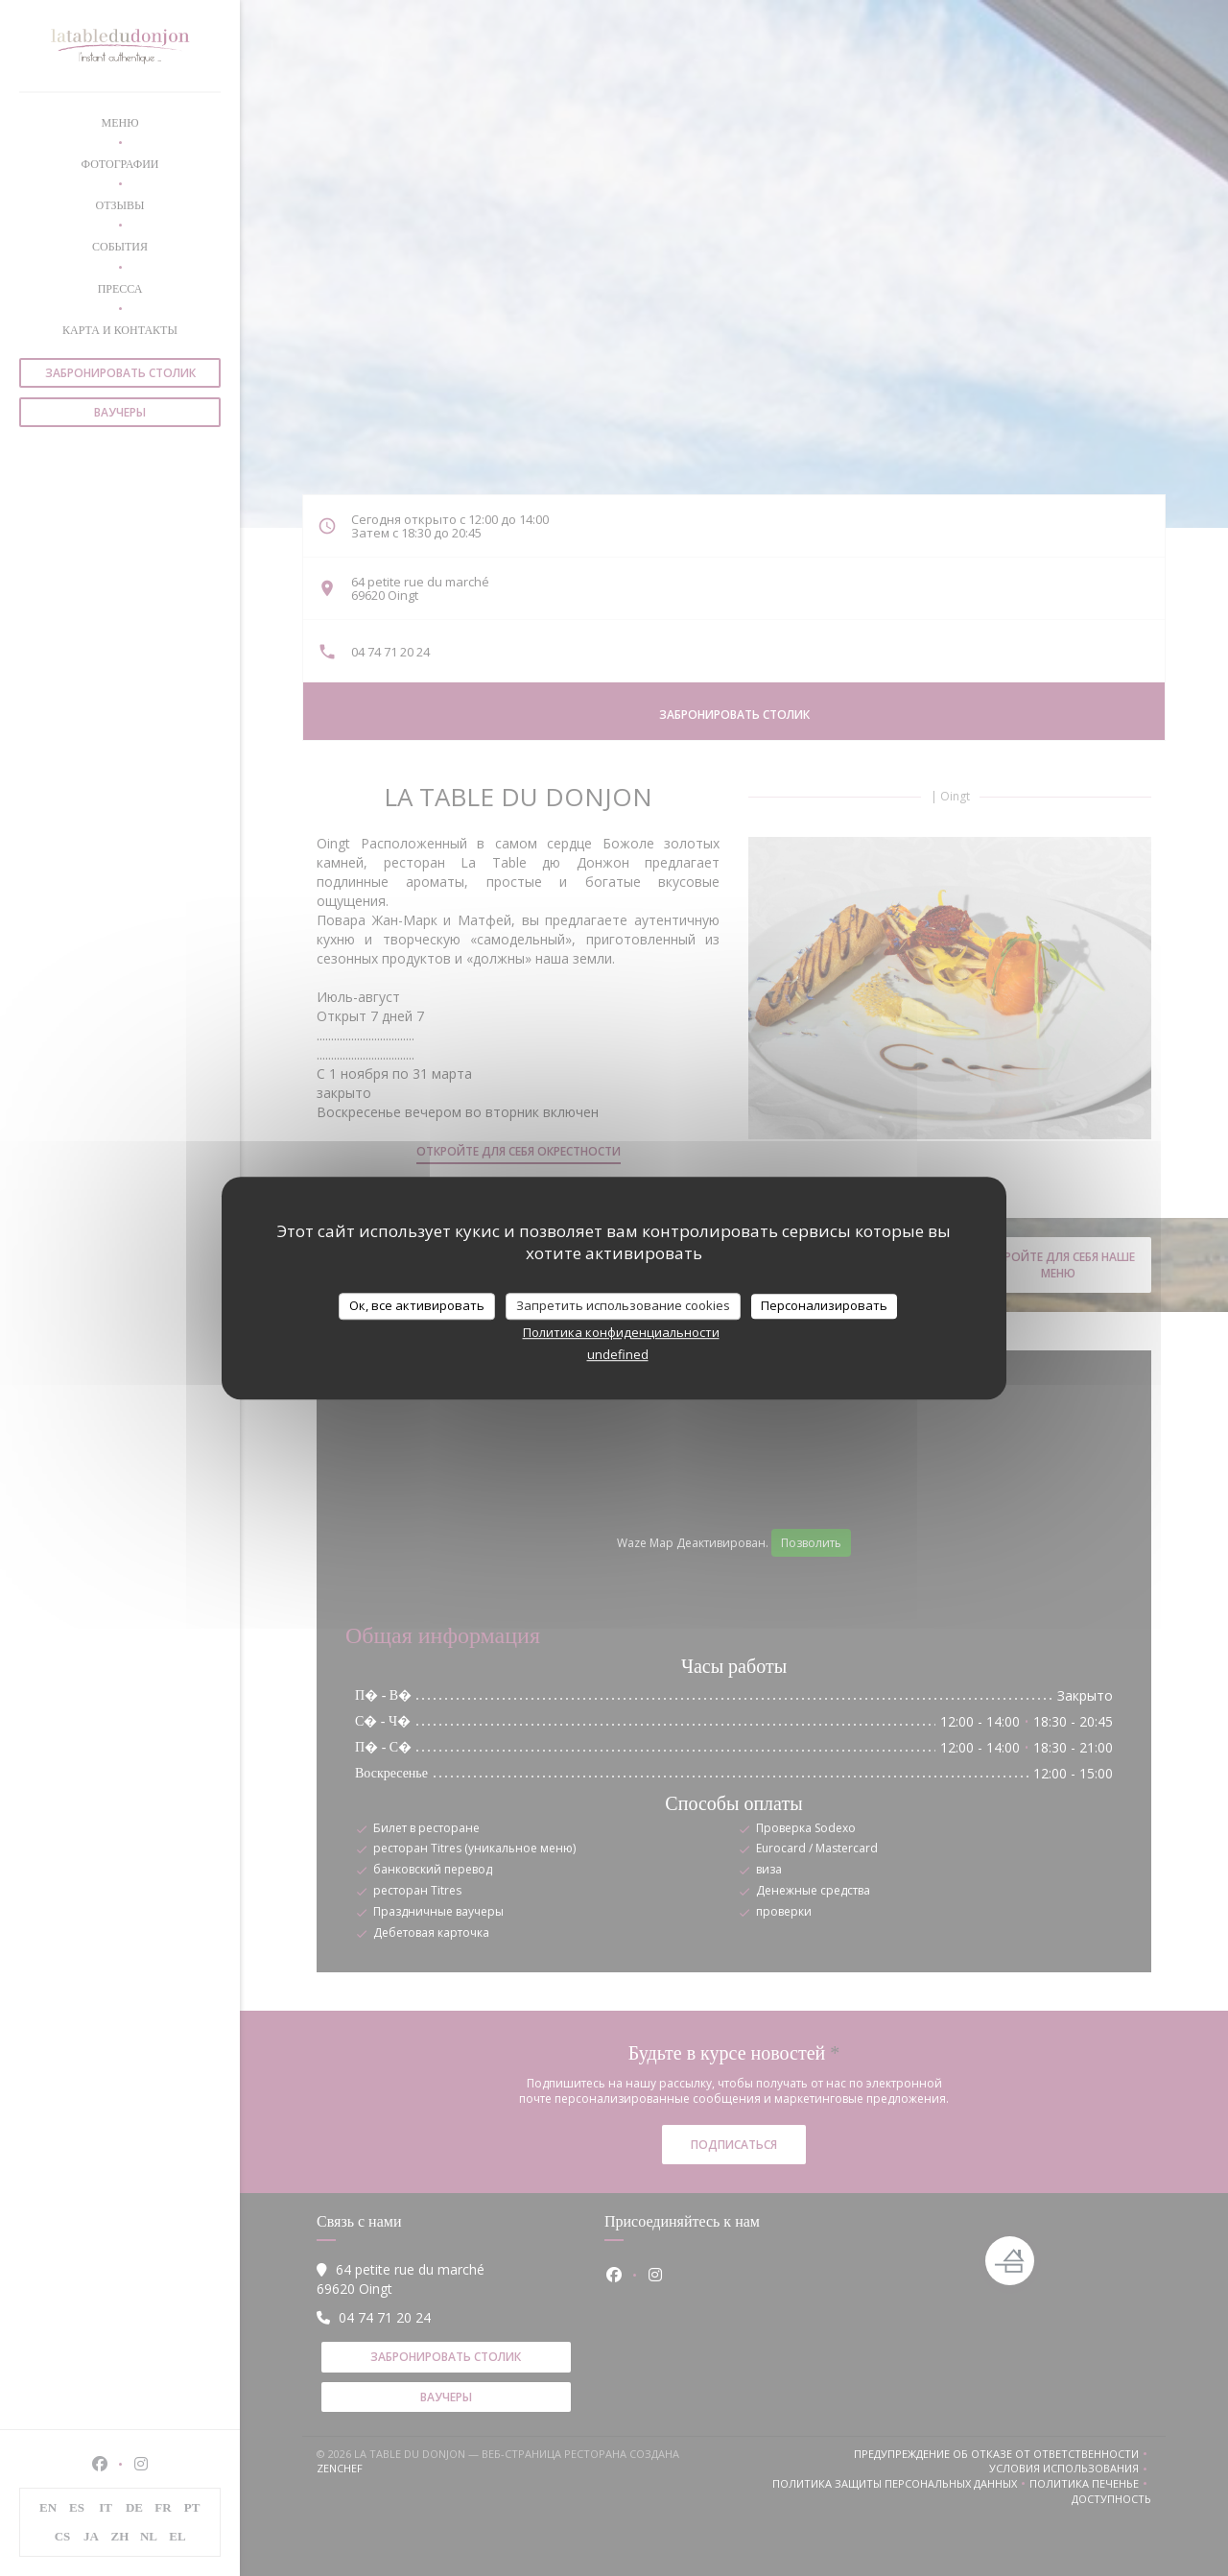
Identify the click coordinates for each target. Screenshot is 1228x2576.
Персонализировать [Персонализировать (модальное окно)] (824, 1305)
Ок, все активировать (416, 1305)
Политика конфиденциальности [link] (621, 1332)
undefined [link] (618, 1354)
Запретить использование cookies (623, 1305)
